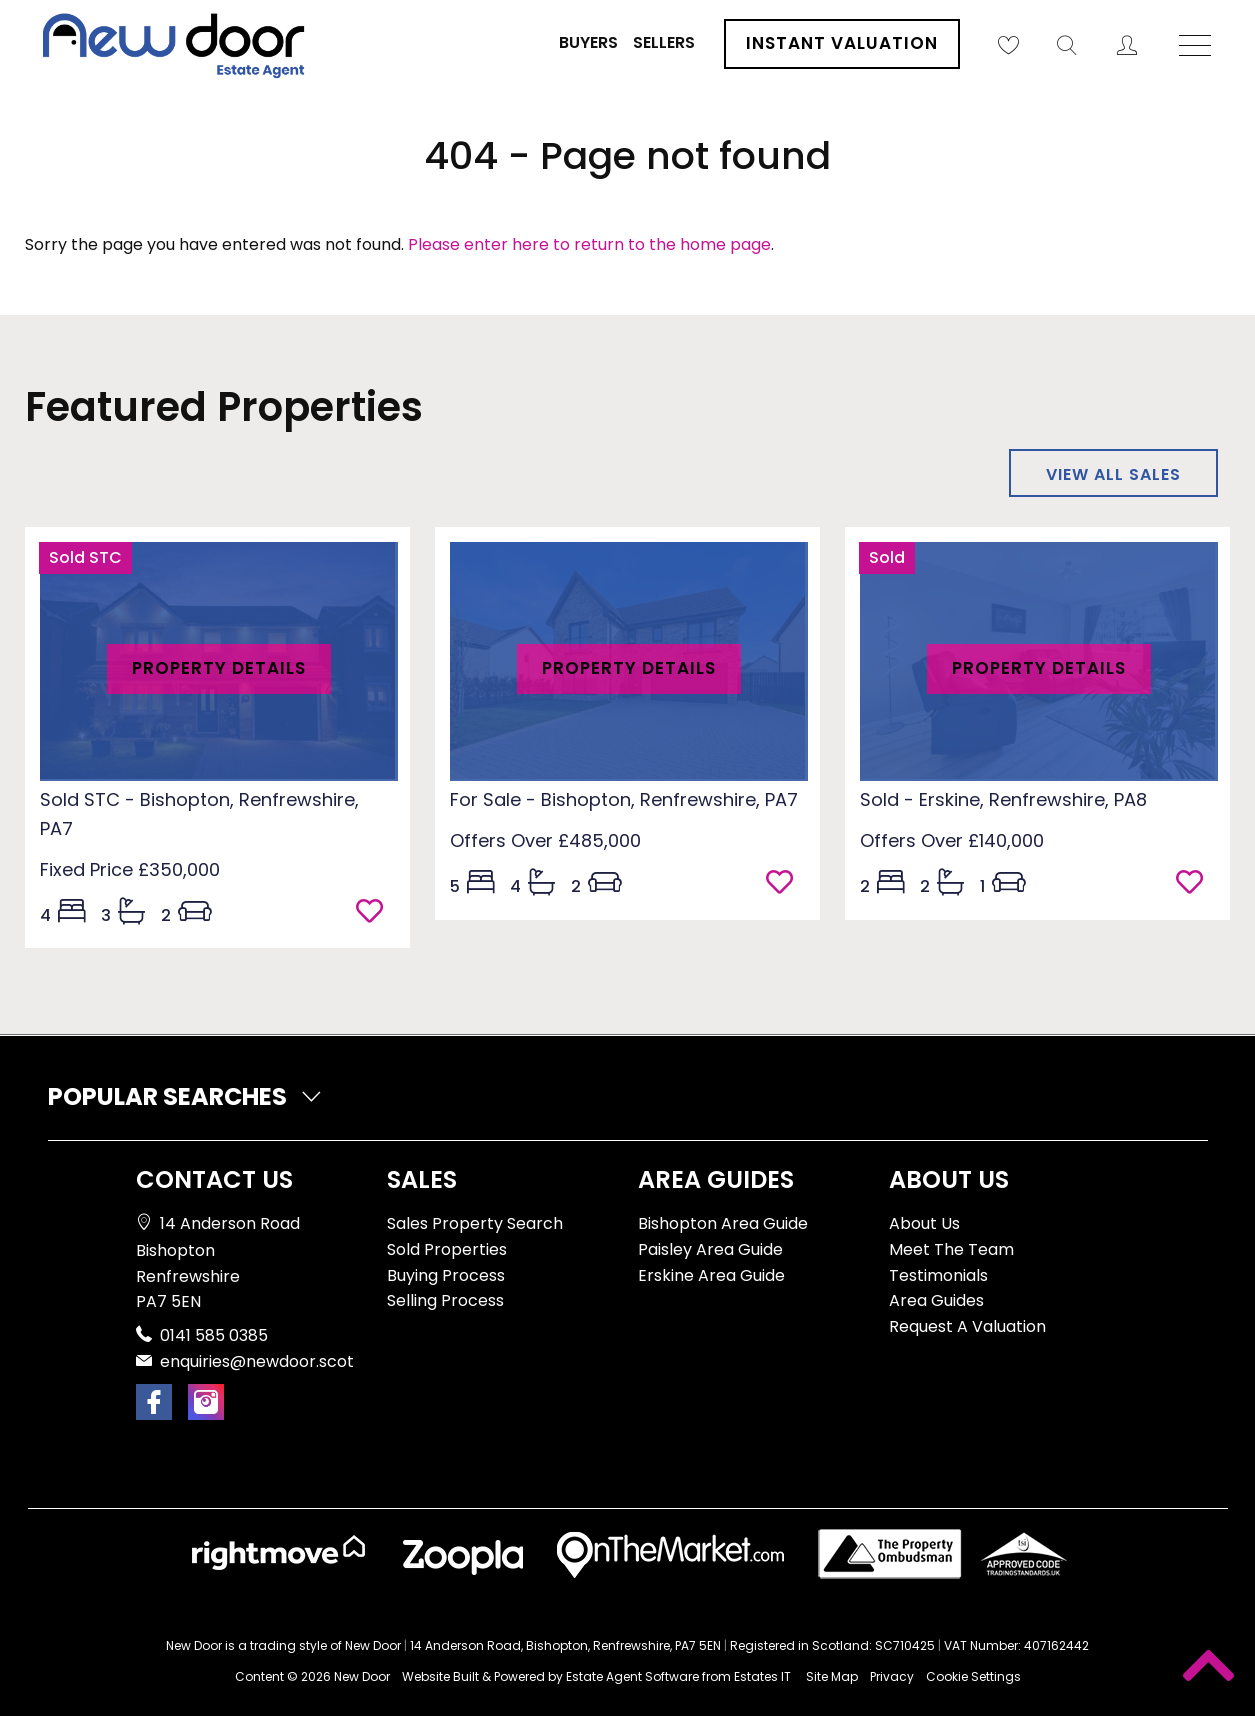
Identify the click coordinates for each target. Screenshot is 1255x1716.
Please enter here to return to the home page (589, 244)
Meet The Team (951, 1249)
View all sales (1113, 474)
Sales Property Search (475, 1223)
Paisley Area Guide (710, 1249)
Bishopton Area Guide (723, 1223)
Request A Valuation (967, 1326)
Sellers (664, 42)
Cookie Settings (973, 1676)
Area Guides (936, 1300)
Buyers (588, 42)
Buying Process (446, 1275)
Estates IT (762, 1676)
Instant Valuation (842, 43)
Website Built (440, 1676)
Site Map (832, 1676)
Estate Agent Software (632, 1676)
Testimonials (938, 1275)
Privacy (892, 1676)
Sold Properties (447, 1249)
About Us (924, 1223)
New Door (362, 1676)
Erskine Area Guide (711, 1275)
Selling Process (445, 1300)
